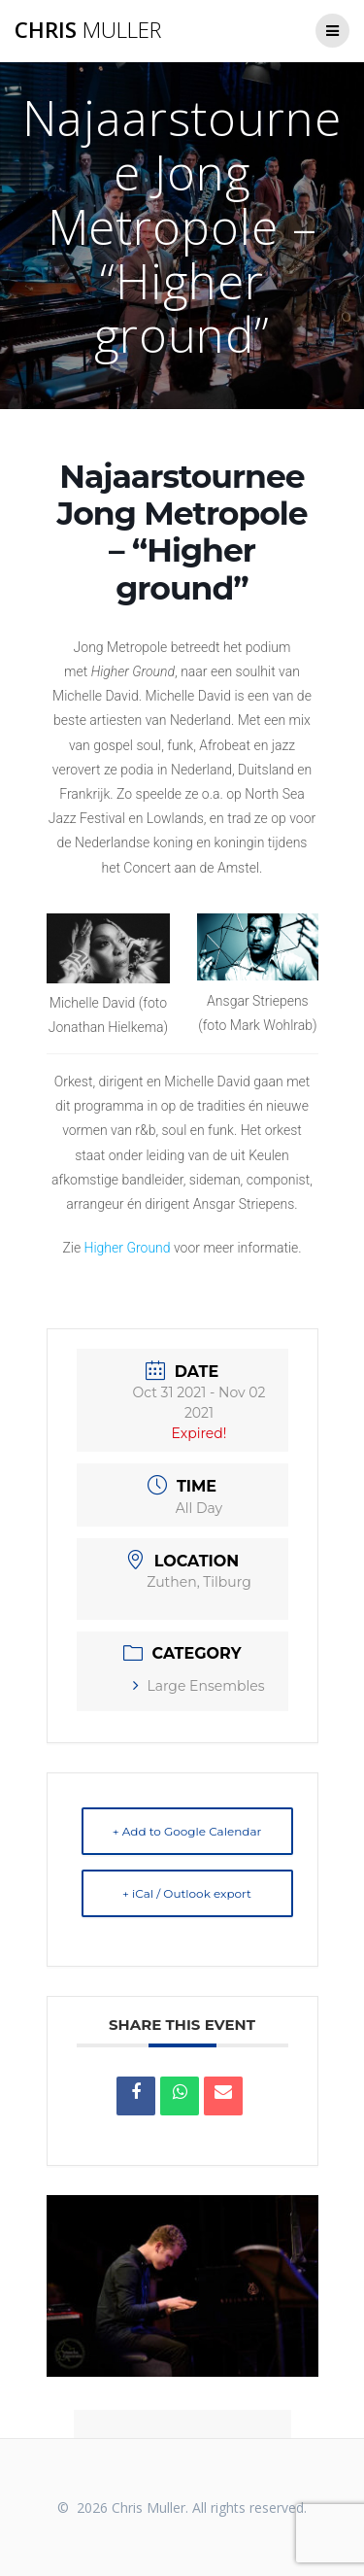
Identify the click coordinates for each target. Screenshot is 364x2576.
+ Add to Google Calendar (187, 1831)
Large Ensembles (198, 1686)
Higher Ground (127, 1247)
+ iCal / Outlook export (186, 1893)
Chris (88, 30)
